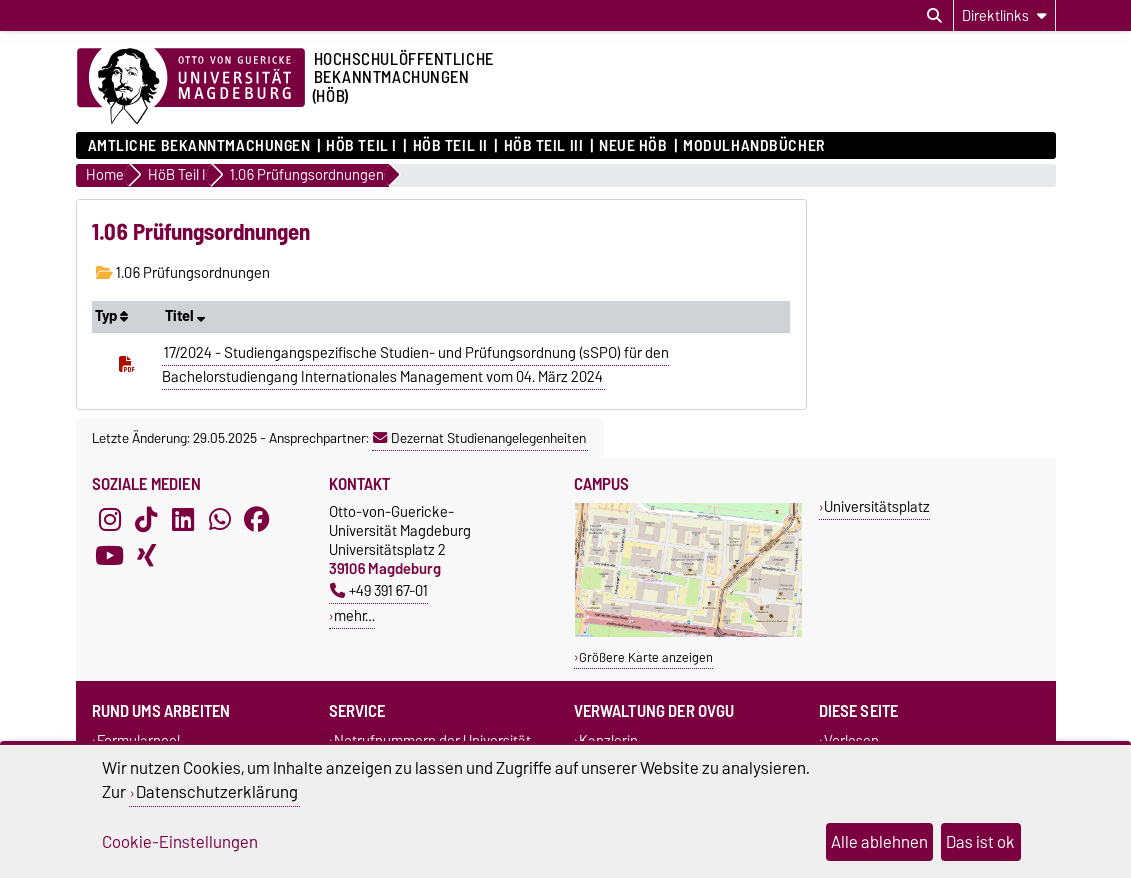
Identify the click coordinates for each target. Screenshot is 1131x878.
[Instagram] (110, 520)
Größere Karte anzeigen (646, 657)
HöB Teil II (450, 146)
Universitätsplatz (877, 506)
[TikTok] (146, 520)
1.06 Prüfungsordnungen (183, 273)
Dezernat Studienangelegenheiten (479, 438)
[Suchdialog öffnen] (934, 16)
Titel (185, 316)
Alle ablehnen (879, 842)
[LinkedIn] (183, 520)
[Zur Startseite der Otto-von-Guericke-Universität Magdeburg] (191, 87)
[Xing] (146, 556)
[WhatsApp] (220, 520)
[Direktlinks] (1004, 15)
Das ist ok (980, 842)
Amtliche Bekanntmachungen (199, 146)
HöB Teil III (544, 146)
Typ (111, 316)
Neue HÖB (633, 146)
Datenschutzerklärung (217, 792)
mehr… (354, 615)
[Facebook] (257, 520)
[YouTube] (110, 556)
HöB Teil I (361, 146)
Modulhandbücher (753, 146)
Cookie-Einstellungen (180, 842)
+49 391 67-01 (379, 590)
